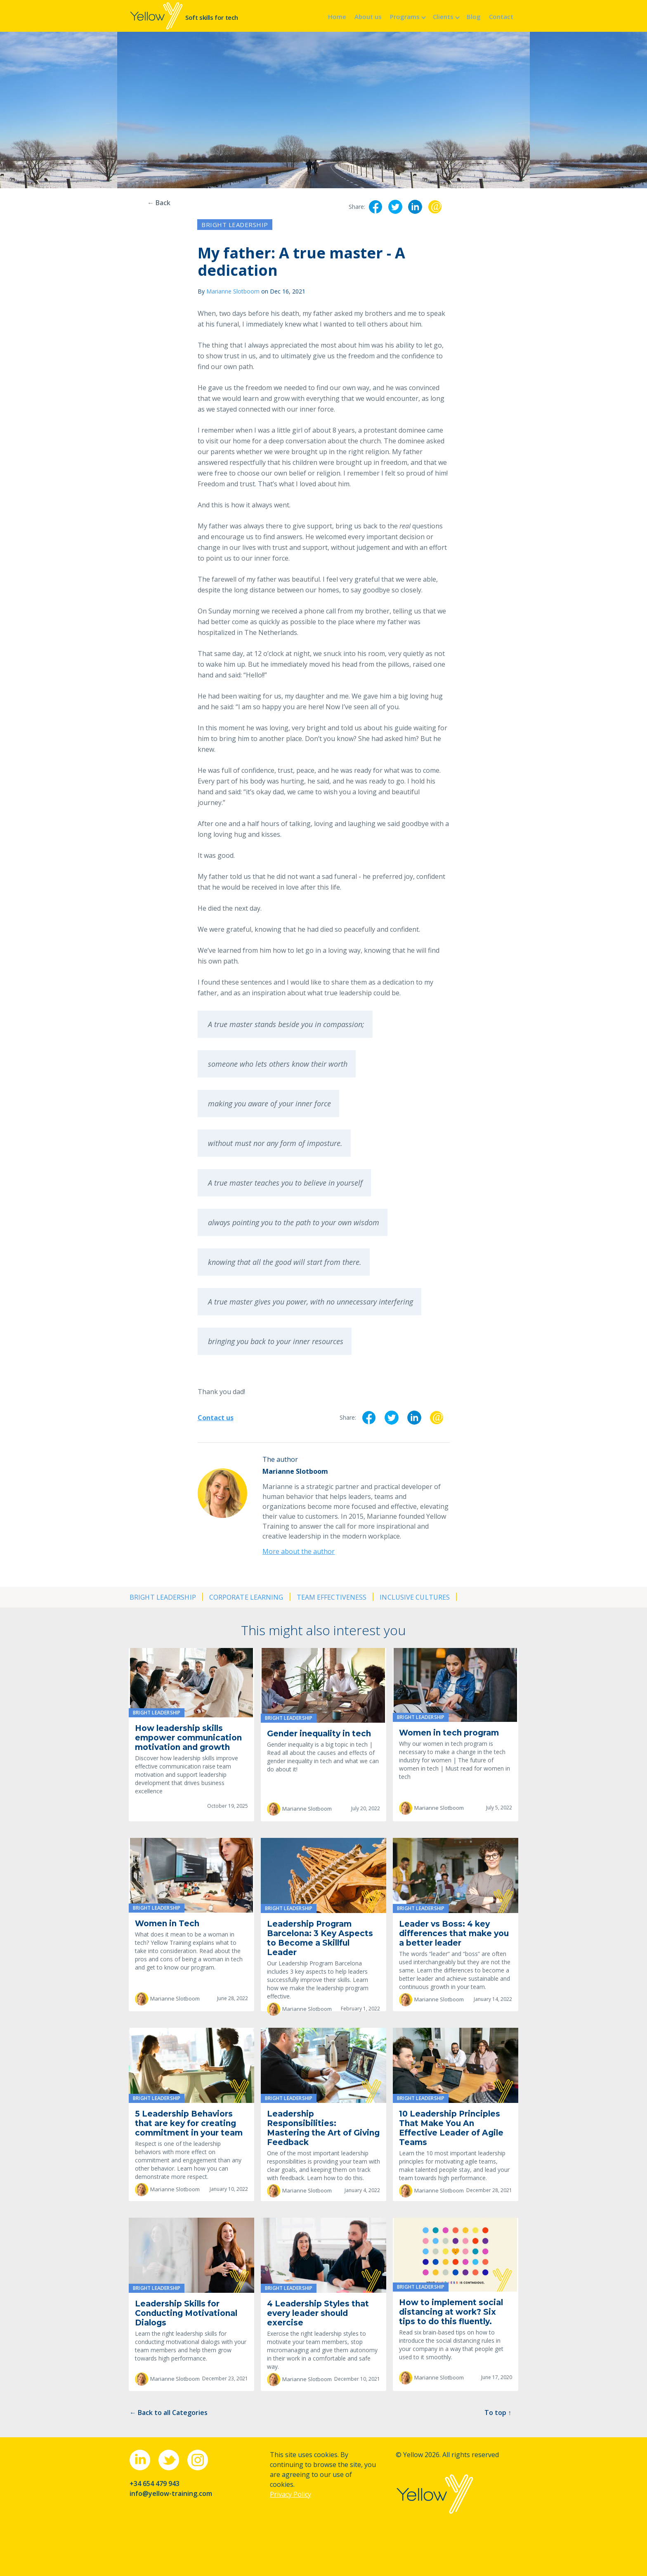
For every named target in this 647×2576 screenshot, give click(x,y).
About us (368, 16)
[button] (407, 16)
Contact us (216, 1417)
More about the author (298, 1551)
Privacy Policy (290, 2494)
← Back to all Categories (169, 2412)
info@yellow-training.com (171, 2493)
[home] (184, 16)
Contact (501, 16)
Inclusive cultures (415, 1597)
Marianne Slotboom (233, 291)
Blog (474, 16)
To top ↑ (497, 2412)
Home (337, 16)
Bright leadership (234, 224)
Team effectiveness (332, 1597)
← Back (158, 203)
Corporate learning (246, 1597)
